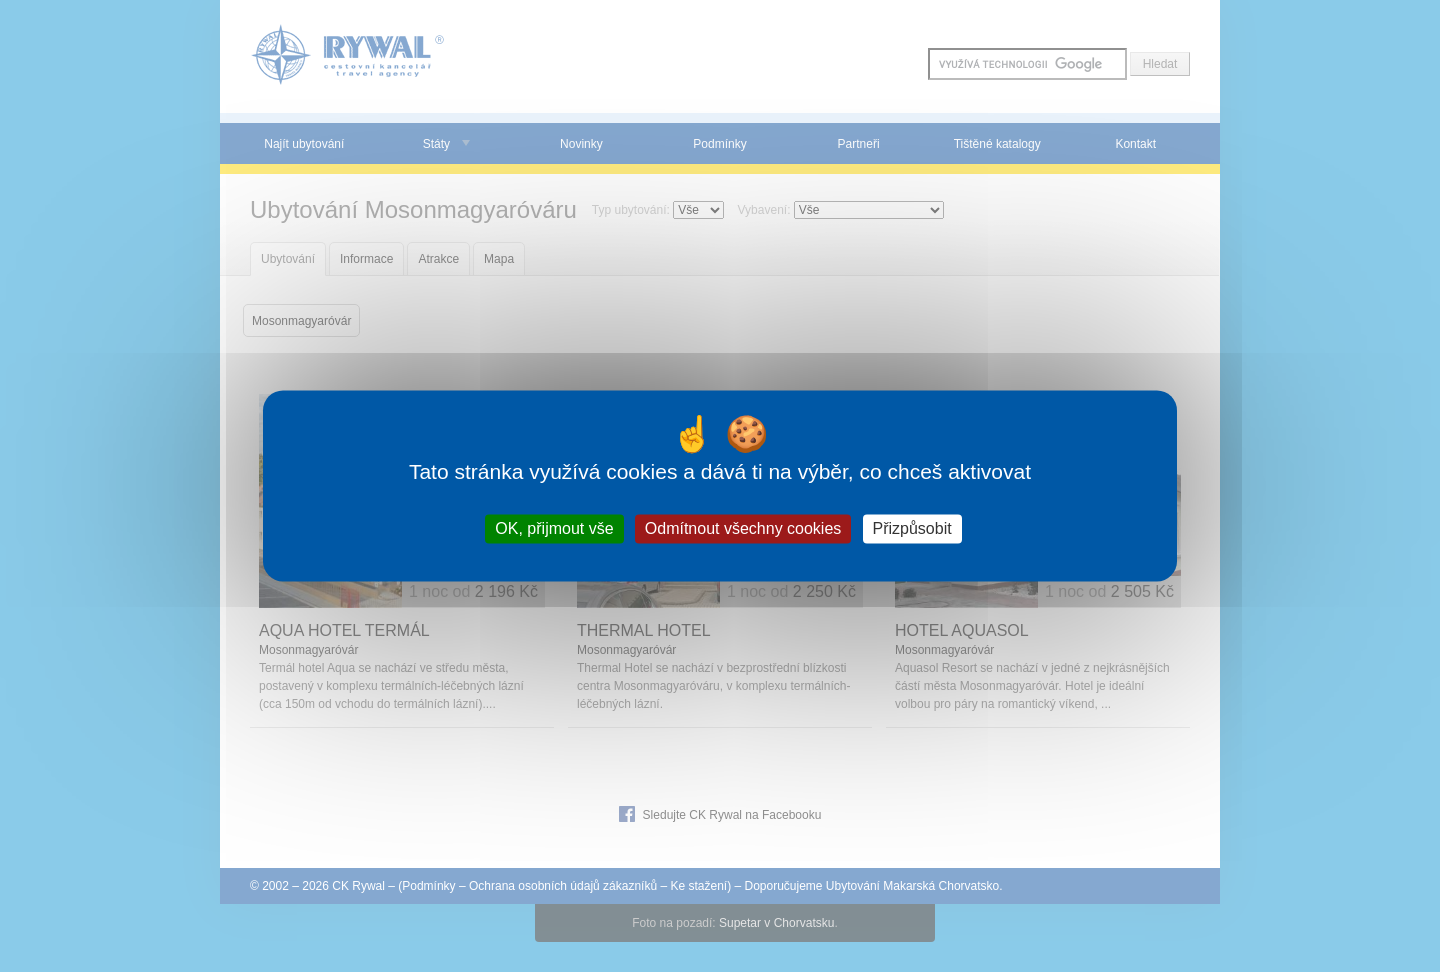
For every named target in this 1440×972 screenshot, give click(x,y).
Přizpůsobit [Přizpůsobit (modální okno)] (912, 528)
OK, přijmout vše (554, 528)
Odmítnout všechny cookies (743, 528)
